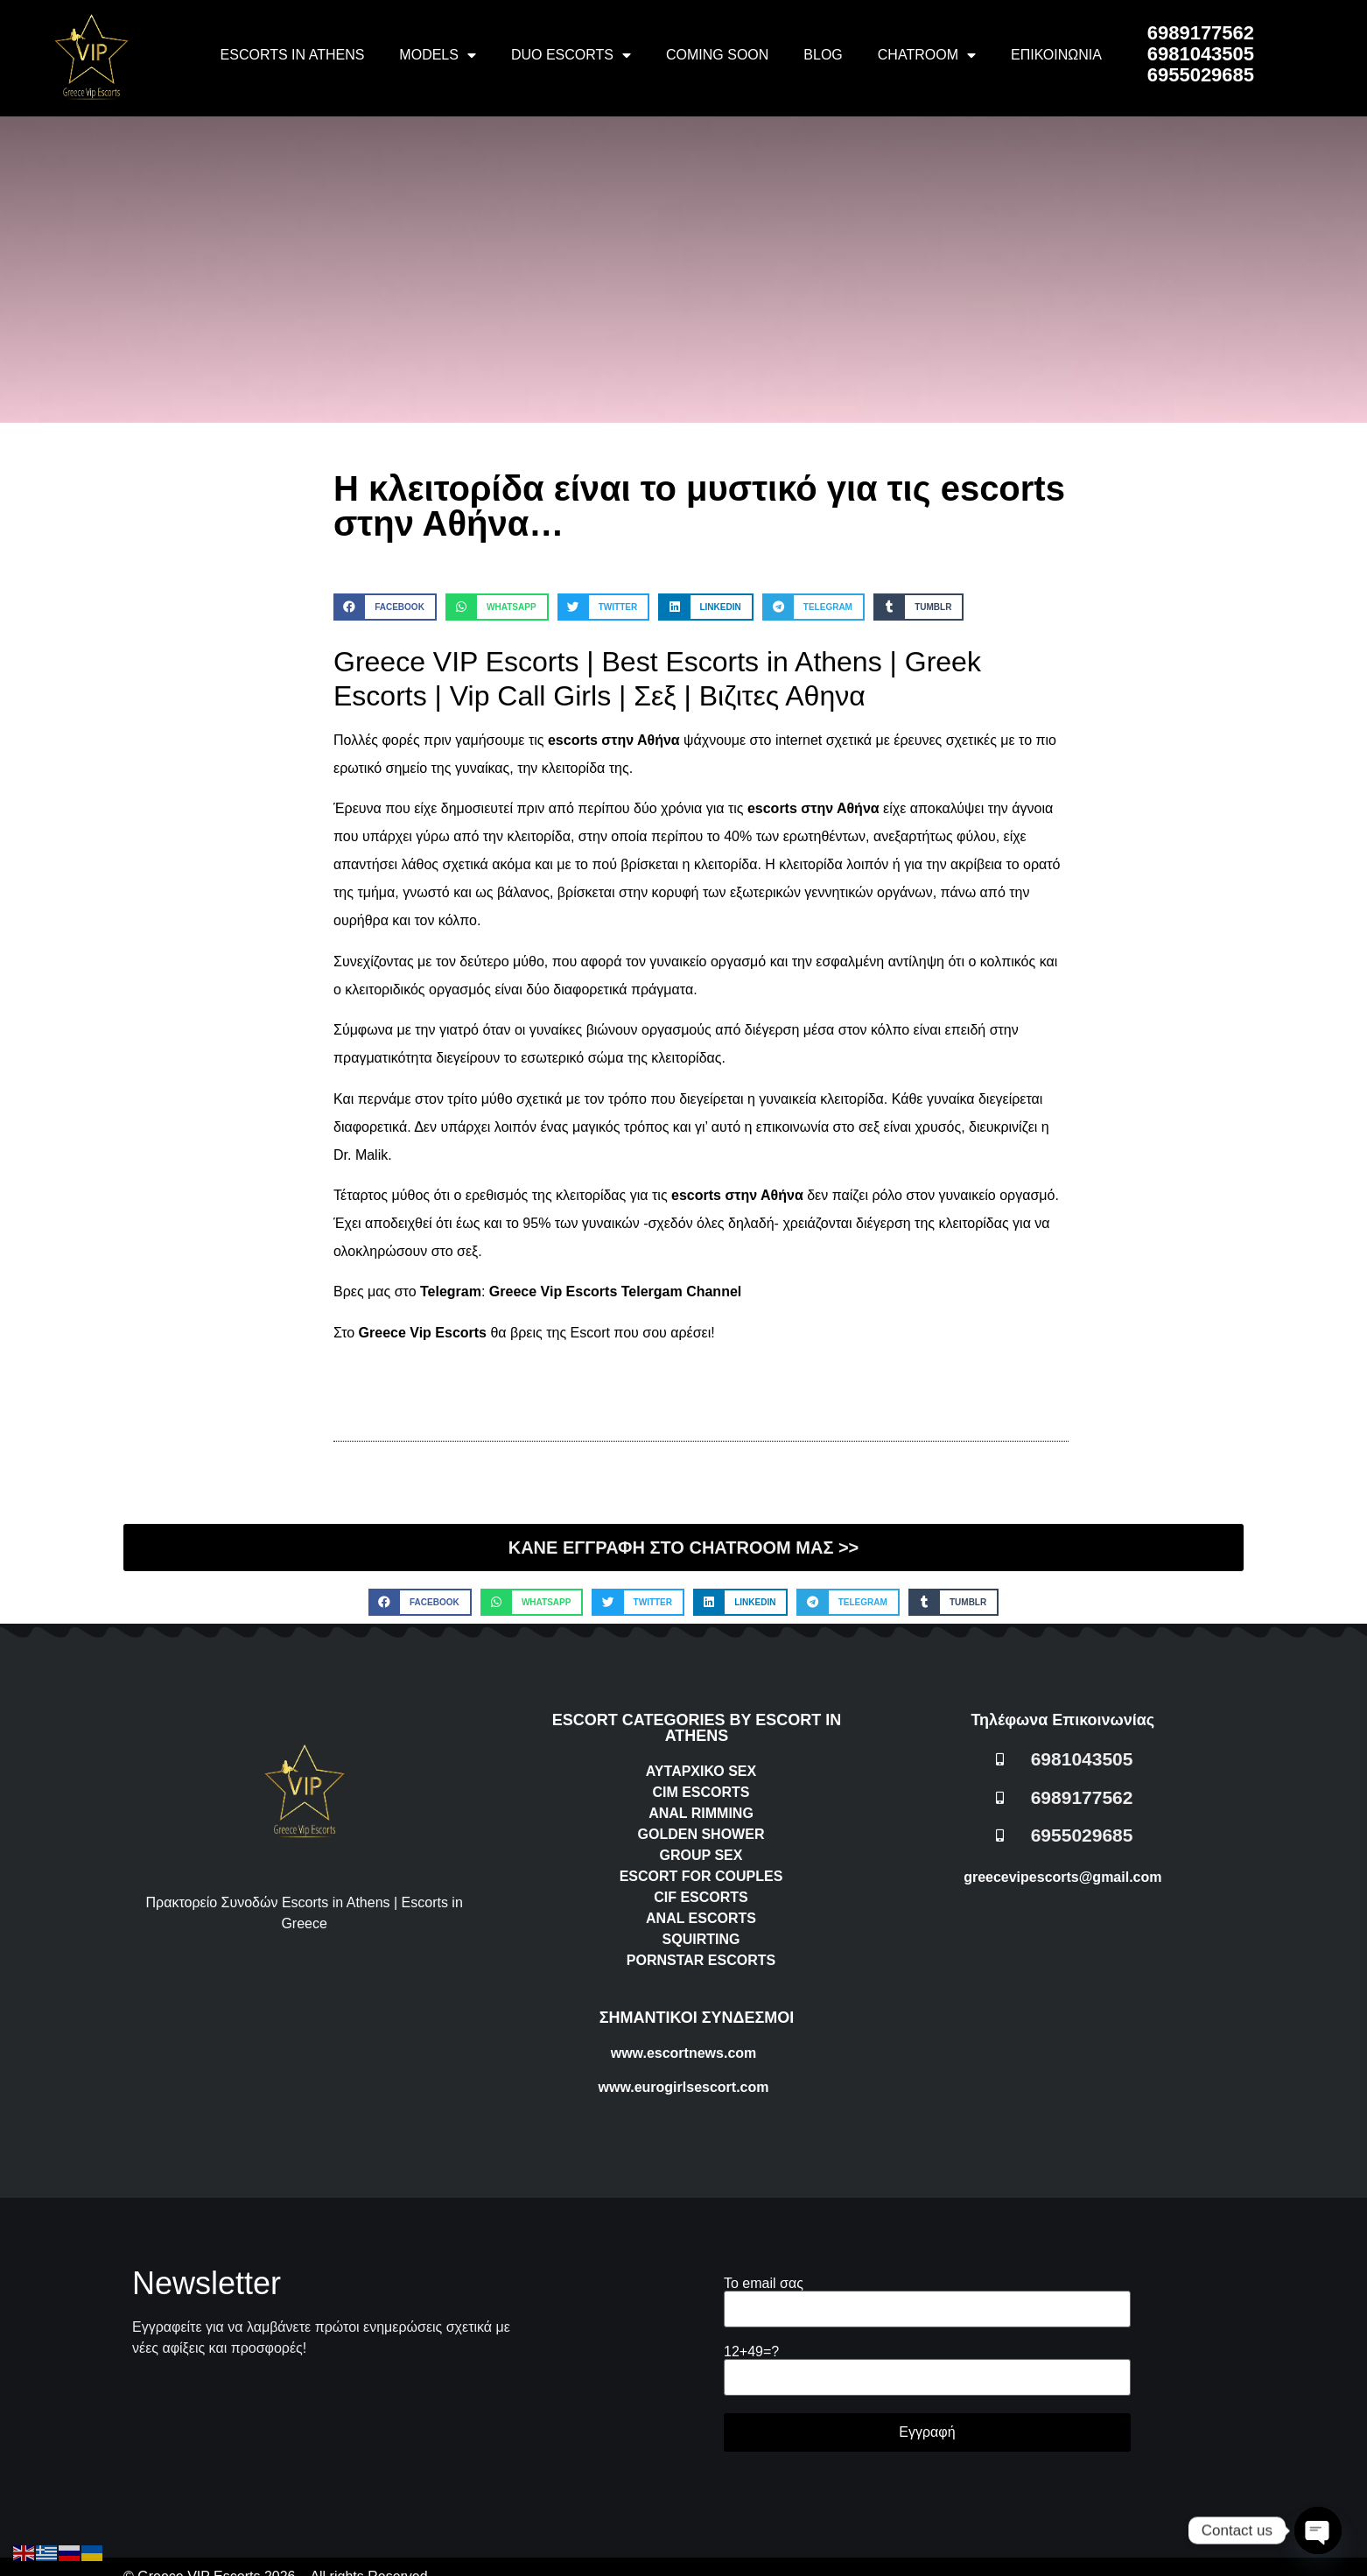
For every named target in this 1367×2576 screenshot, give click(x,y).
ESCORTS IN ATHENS (293, 54)
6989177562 (1200, 33)
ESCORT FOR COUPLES (701, 1876)
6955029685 (1200, 75)
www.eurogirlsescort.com (683, 2087)
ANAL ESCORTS (701, 1918)
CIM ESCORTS (700, 1792)
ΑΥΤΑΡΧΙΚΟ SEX (701, 1771)
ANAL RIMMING (701, 1813)
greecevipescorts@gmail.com (1062, 1877)
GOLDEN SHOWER (701, 1834)
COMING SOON (717, 54)
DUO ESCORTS (571, 55)
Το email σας (927, 2296)
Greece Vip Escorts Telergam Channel (615, 1291)
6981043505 (1200, 54)
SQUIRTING (701, 1939)
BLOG (822, 54)
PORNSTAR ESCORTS (701, 1960)
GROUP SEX (701, 1855)
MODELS (437, 55)
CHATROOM (927, 55)
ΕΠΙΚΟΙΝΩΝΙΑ (1056, 54)
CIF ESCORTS (701, 1897)
